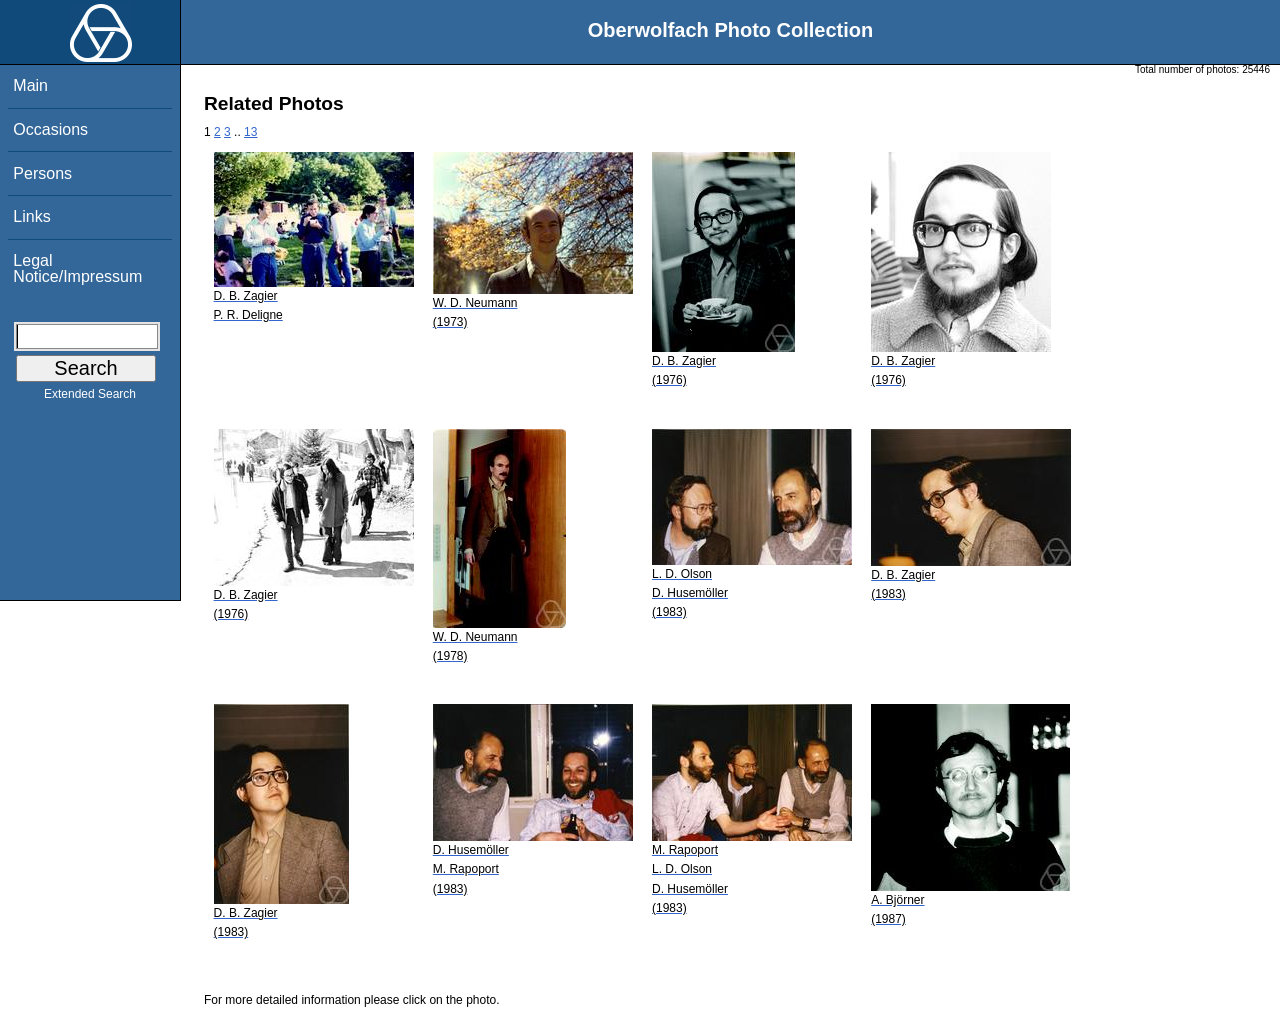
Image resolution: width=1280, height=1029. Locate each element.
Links (31, 216)
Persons (42, 173)
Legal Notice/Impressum (77, 268)
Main (30, 85)
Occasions (50, 129)
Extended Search (90, 398)
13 (250, 132)
